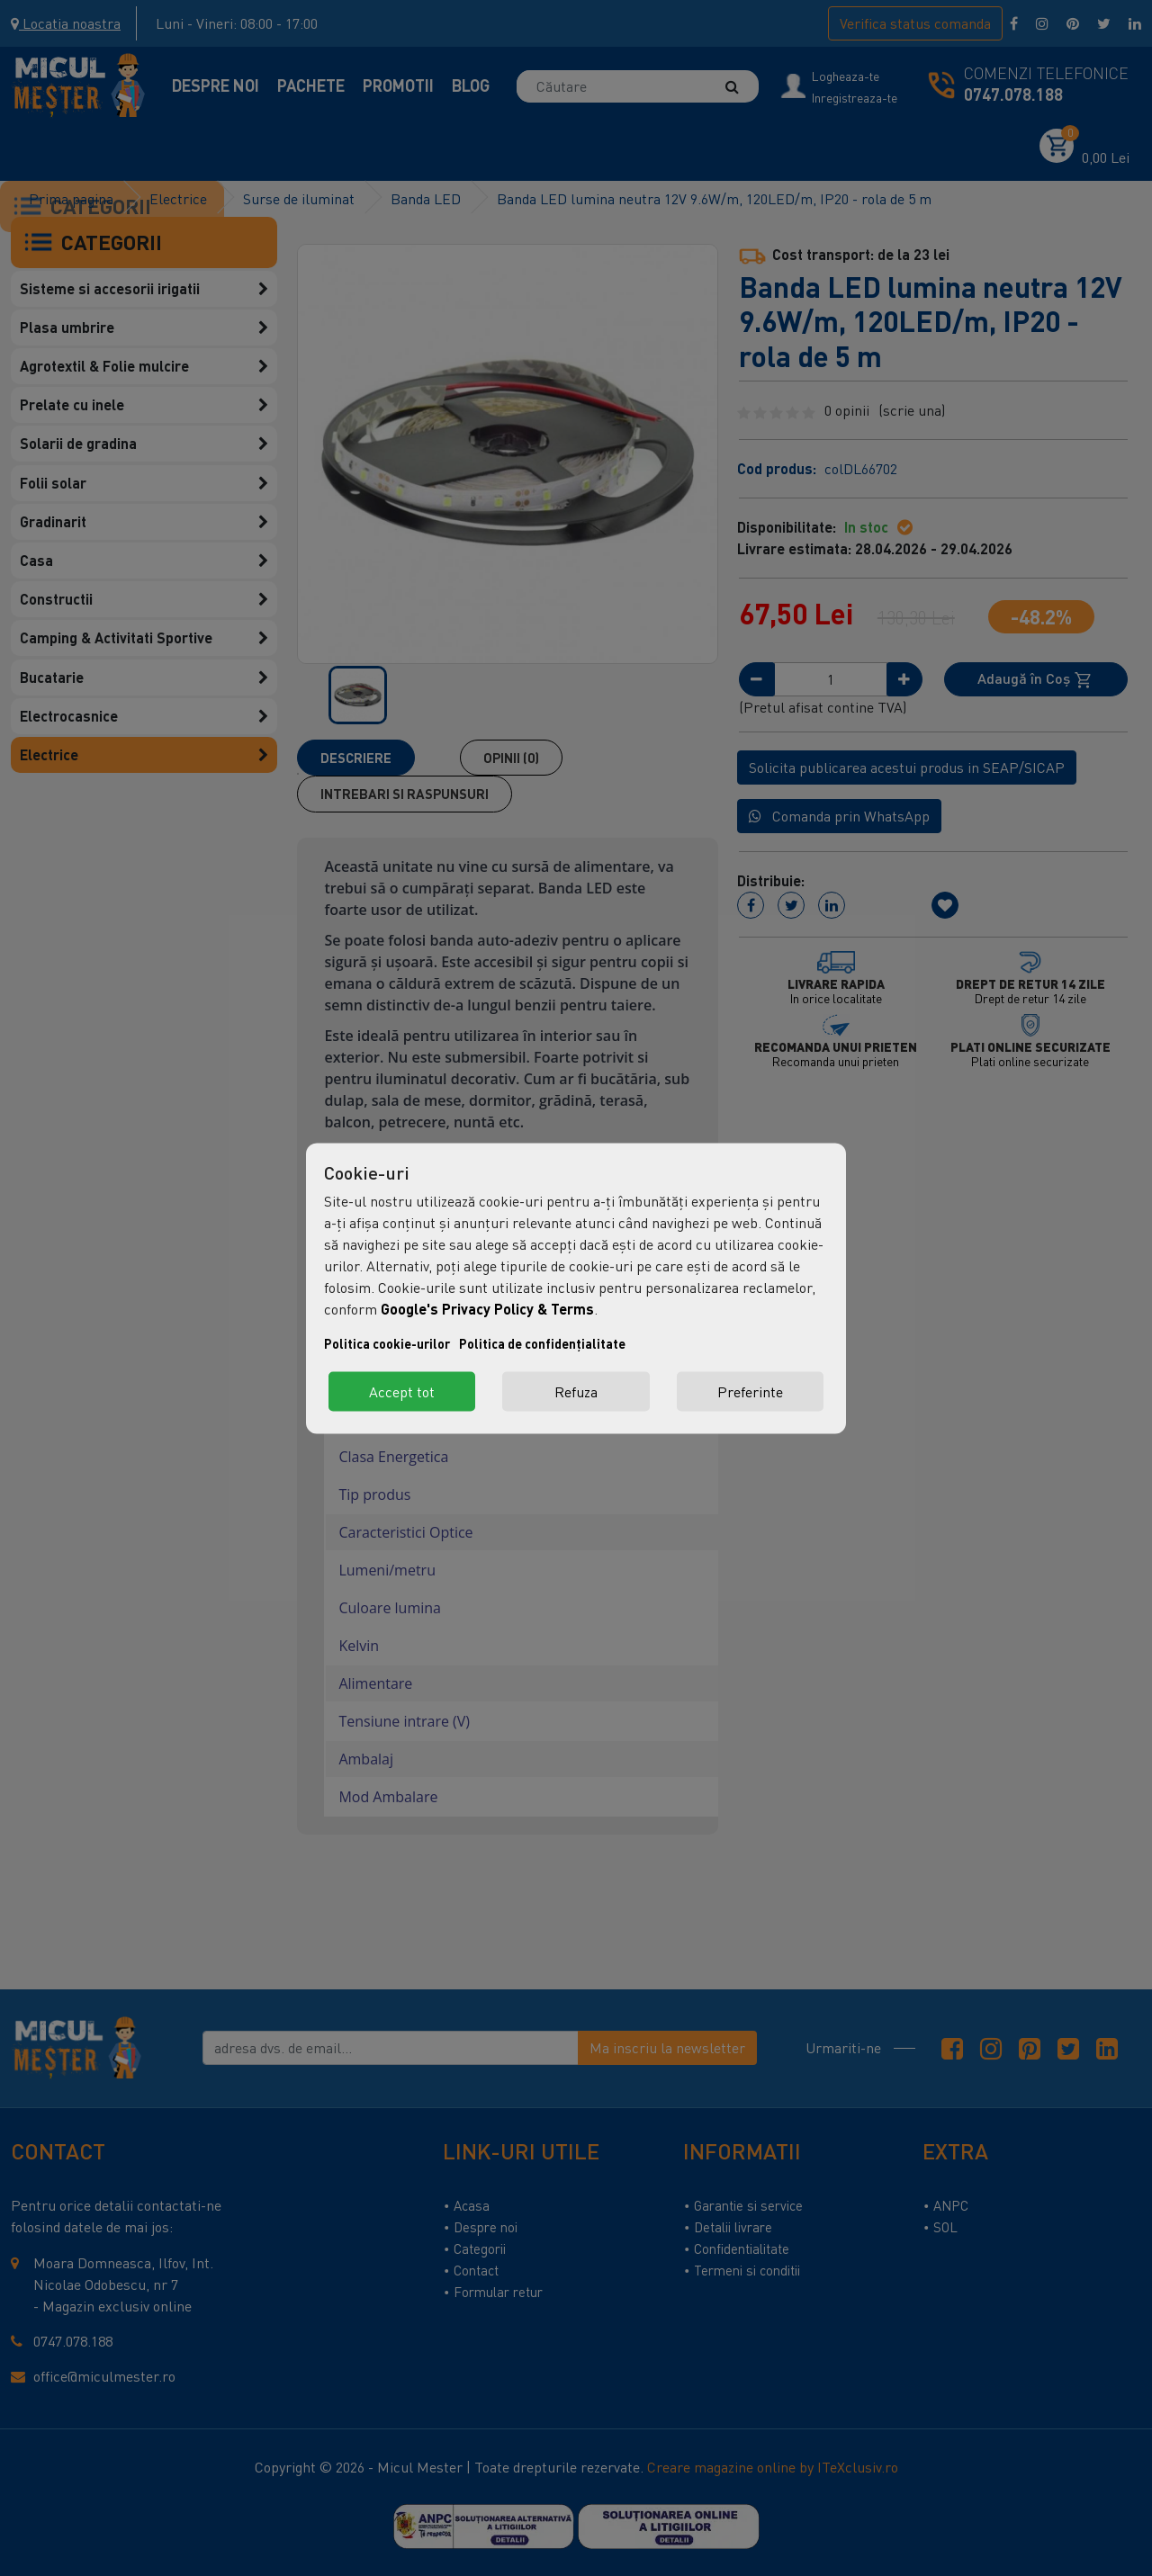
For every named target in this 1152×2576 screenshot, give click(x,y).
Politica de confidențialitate (542, 1343)
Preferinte (750, 1391)
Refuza (576, 1391)
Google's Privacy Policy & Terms (487, 1307)
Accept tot (402, 1391)
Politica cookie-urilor (387, 1343)
